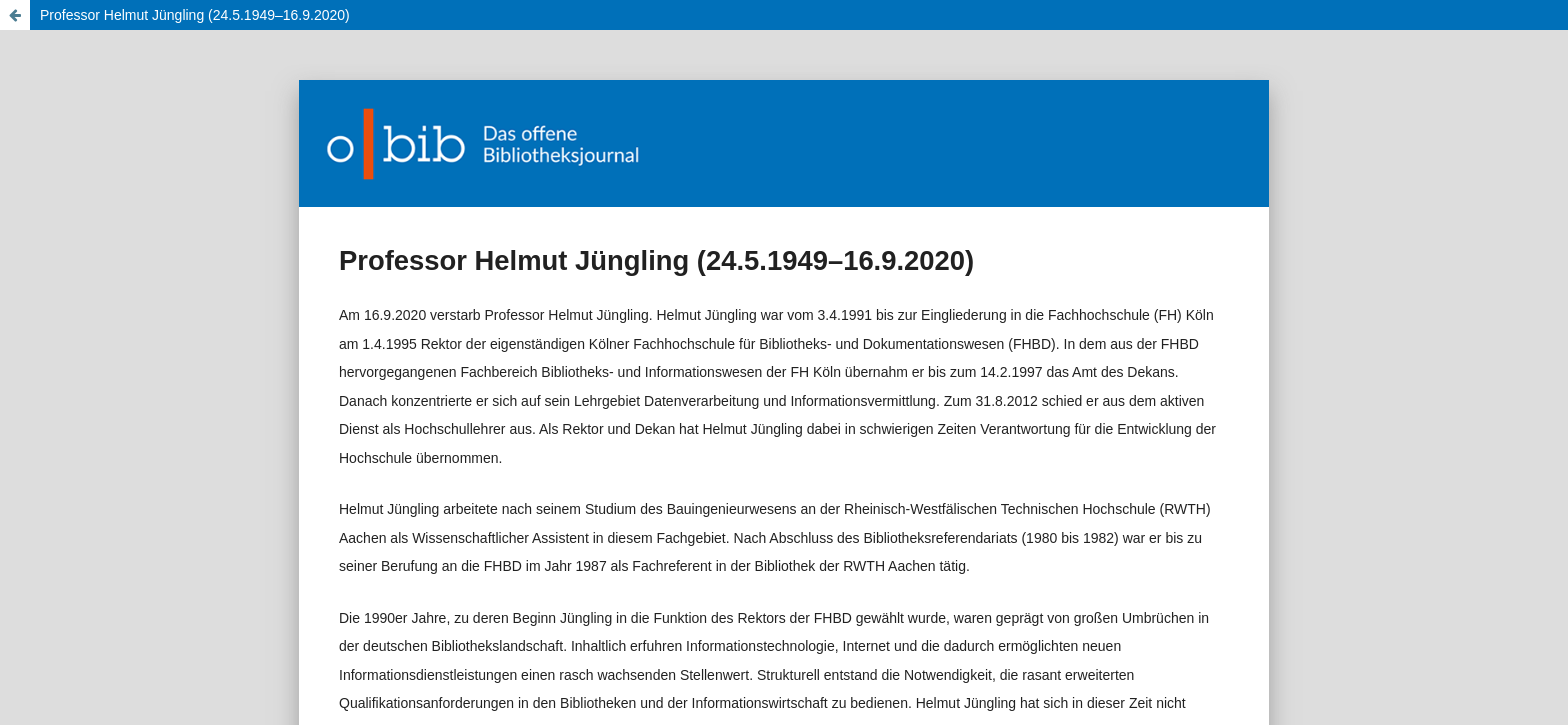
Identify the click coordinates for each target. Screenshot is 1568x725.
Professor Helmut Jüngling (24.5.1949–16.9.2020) (195, 15)
